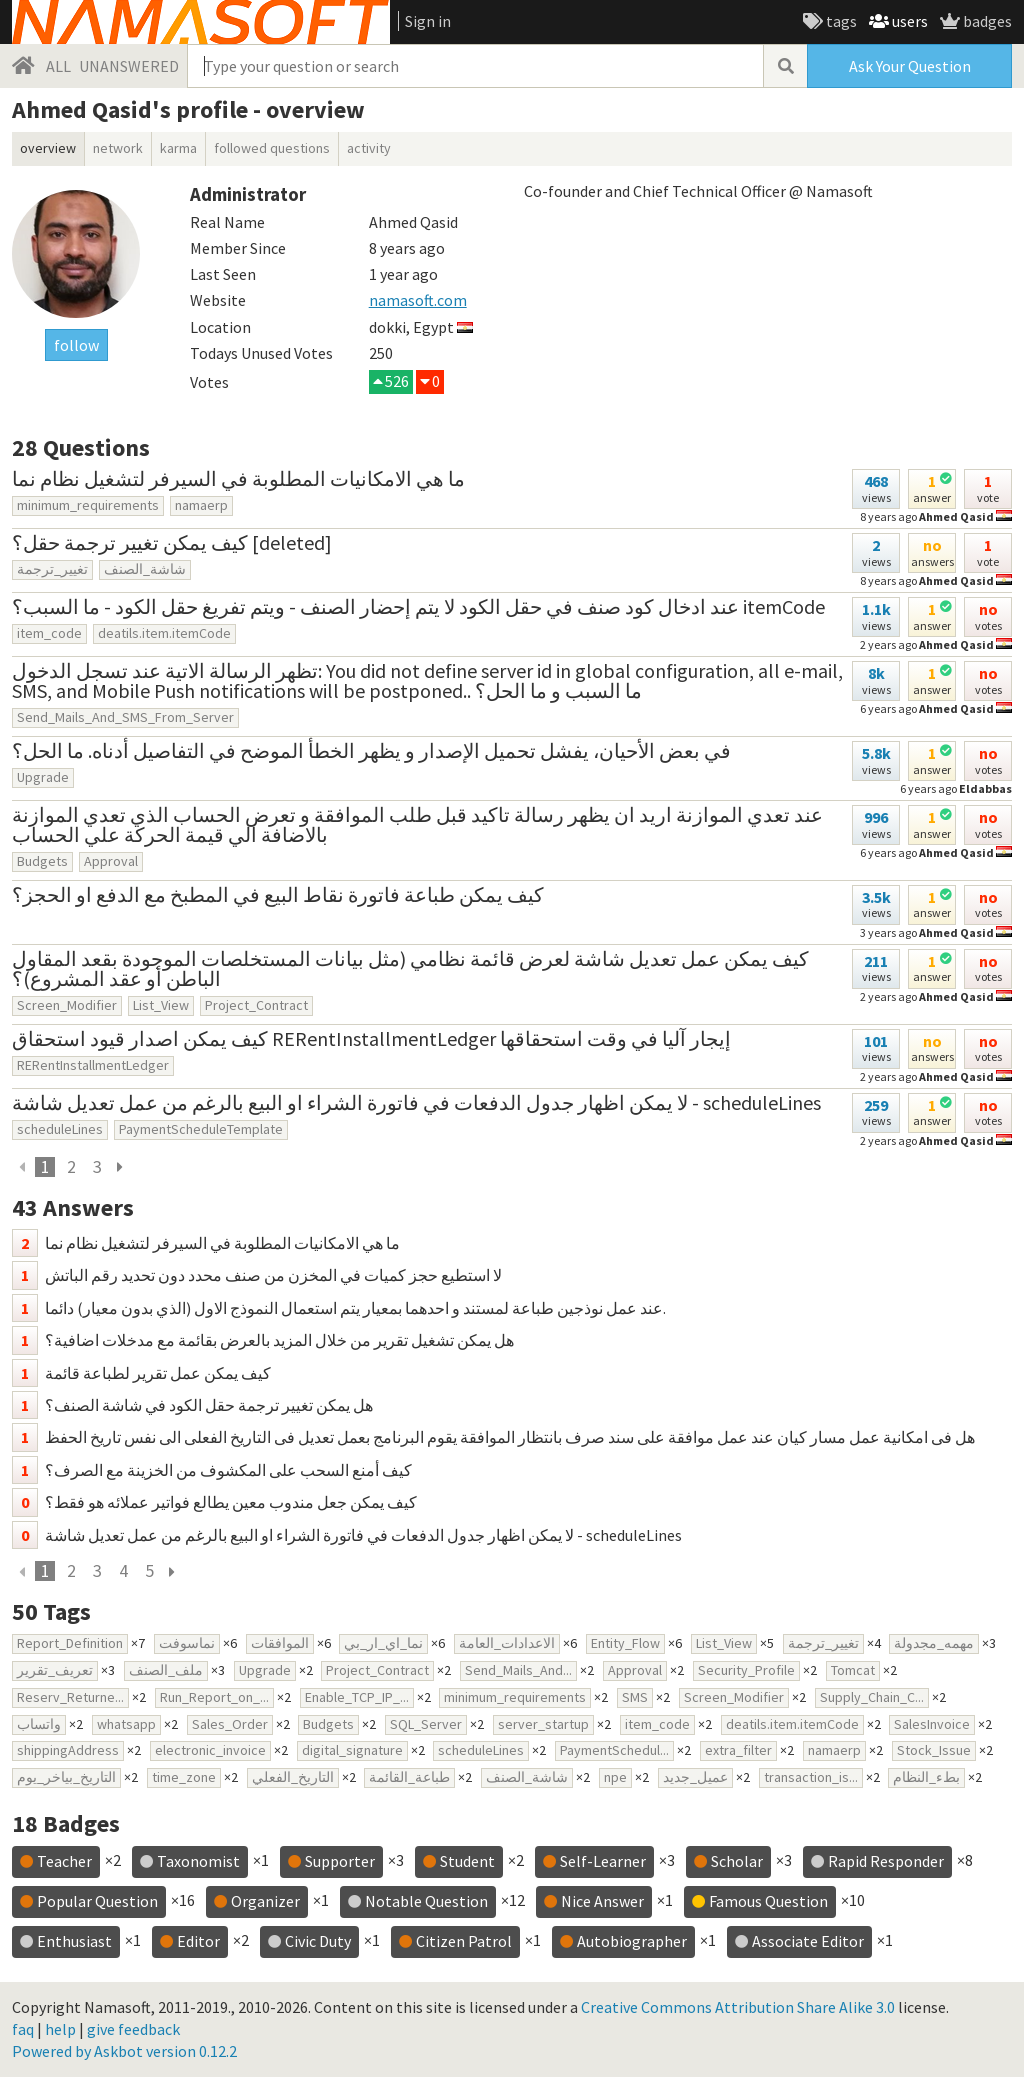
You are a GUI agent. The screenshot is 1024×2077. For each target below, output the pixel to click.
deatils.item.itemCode (164, 633)
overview (48, 148)
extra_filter (738, 1750)
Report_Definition (70, 1643)
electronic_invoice (210, 1750)
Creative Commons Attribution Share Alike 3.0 (738, 2007)
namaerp (201, 505)
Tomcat (853, 1670)
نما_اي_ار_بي (383, 1643)
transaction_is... (811, 1777)
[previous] (23, 1167)
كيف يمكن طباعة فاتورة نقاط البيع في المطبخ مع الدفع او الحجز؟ (278, 894)
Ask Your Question (910, 66)
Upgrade (43, 777)
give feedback (133, 2029)
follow (76, 345)
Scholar (737, 1861)
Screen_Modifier (67, 1005)
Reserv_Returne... (70, 1697)
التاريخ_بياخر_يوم (66, 1777)
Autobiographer (632, 1941)
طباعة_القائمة (409, 1777)
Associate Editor (808, 1941)
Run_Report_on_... (214, 1697)
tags (840, 21)
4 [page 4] (123, 1571)
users (908, 21)
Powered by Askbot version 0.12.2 (124, 2051)
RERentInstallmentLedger (93, 1065)
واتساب (39, 1724)
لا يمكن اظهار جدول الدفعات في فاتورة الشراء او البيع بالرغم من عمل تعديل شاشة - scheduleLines (416, 1102)
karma (178, 148)
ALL (58, 66)
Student (467, 1861)
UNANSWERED (129, 66)
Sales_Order (230, 1724)
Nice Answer (602, 1901)
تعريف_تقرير (55, 1670)
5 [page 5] (149, 1571)
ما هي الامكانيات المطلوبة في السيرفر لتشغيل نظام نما (238, 478)
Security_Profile (746, 1670)
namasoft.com (418, 300)
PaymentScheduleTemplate (201, 1129)
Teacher (64, 1861)
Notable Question (426, 1901)
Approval (111, 861)
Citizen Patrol (464, 1941)
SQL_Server (426, 1724)
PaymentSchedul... (614, 1750)
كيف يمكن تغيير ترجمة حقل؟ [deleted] (172, 542)
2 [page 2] (71, 1167)
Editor (198, 1941)
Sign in (428, 21)
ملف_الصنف (166, 1670)
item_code (49, 633)
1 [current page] (45, 1167)
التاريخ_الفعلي (293, 1777)
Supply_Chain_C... (872, 1697)
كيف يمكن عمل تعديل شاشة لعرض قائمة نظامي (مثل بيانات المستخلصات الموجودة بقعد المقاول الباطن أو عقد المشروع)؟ (410, 968)
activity (369, 148)
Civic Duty (318, 1941)
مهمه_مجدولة (934, 1643)
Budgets (42, 861)
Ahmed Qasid (956, 932)
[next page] (119, 1167)
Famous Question (768, 1901)
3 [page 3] (97, 1167)
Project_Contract (256, 1005)
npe (615, 1777)
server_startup (543, 1724)
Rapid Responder (886, 1861)
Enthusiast (74, 1941)
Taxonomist (198, 1861)
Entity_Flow (625, 1643)
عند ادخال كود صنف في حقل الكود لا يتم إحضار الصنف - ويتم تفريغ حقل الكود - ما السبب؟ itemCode (418, 606)
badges (986, 21)
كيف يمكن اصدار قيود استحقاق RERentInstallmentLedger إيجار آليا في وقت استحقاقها (371, 1038)
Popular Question (97, 1901)
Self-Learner (603, 1861)
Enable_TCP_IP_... (357, 1697)
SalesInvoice (932, 1724)
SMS (635, 1697)
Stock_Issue (934, 1750)
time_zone (184, 1777)
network (118, 148)
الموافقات (280, 1643)
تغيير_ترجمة (52, 569)
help (60, 2029)
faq (23, 2029)
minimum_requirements (88, 505)
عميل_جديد (695, 1777)
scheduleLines (60, 1129)
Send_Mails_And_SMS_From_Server (125, 717)
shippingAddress (68, 1750)
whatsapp (126, 1724)
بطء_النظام (926, 1777)
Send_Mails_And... (518, 1670)
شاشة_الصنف (145, 569)
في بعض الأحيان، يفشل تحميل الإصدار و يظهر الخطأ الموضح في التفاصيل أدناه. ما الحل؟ (371, 750)
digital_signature (352, 1750)
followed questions (272, 148)
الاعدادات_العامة (507, 1643)
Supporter (340, 1861)
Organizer (265, 1901)
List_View (161, 1005)
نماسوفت (187, 1643)
